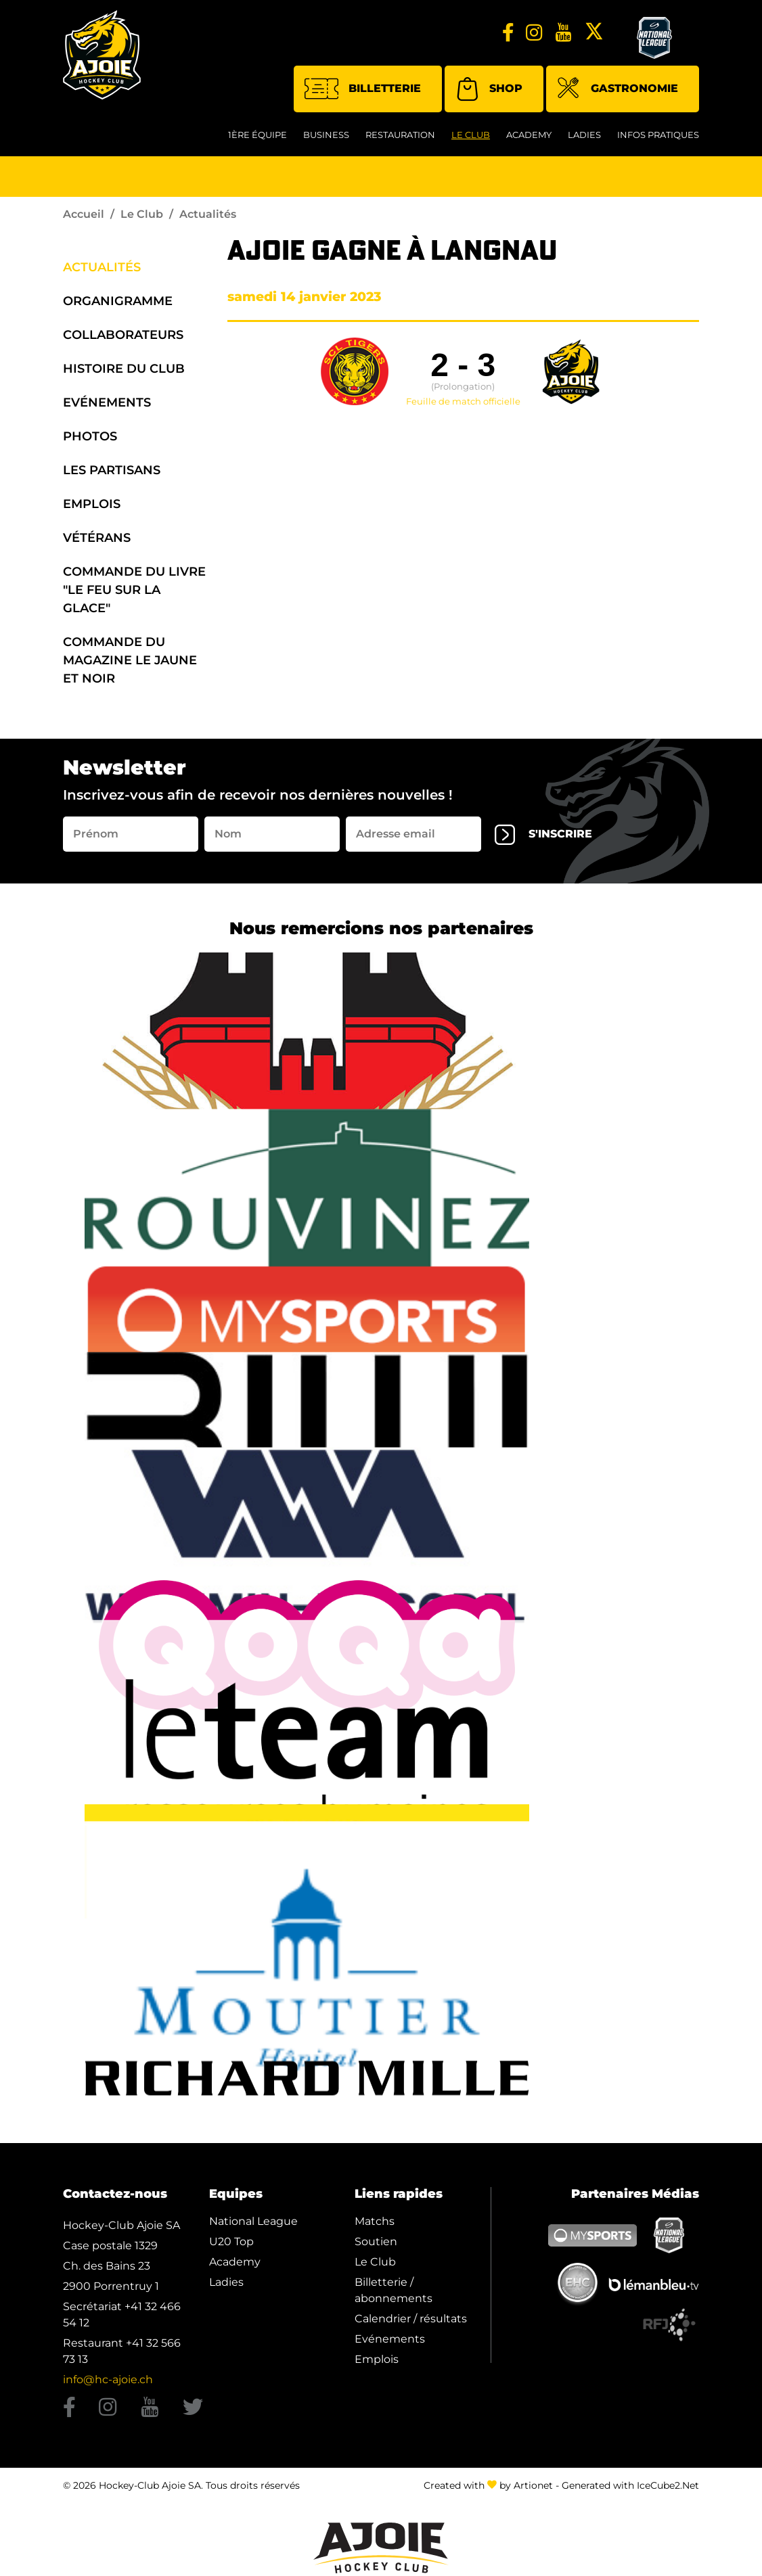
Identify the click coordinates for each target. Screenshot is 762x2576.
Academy (529, 134)
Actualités (102, 267)
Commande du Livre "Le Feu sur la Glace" (134, 590)
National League (253, 2221)
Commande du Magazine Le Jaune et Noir (130, 660)
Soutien (376, 2241)
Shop (488, 89)
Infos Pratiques (658, 134)
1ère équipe (257, 134)
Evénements (107, 402)
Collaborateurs (123, 334)
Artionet (533, 2485)
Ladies (584, 134)
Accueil (83, 214)
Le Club (470, 134)
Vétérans (97, 537)
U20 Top (231, 2241)
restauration (400, 134)
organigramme (118, 301)
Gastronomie (617, 90)
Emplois (91, 504)
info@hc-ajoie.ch (108, 2379)
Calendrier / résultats (411, 2318)
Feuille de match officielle (463, 402)
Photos (90, 436)
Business (326, 134)
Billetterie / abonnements (393, 2290)
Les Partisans (111, 470)
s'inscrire (543, 835)
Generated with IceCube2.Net (630, 2485)
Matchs (375, 2221)
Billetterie (363, 89)
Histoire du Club (124, 368)
